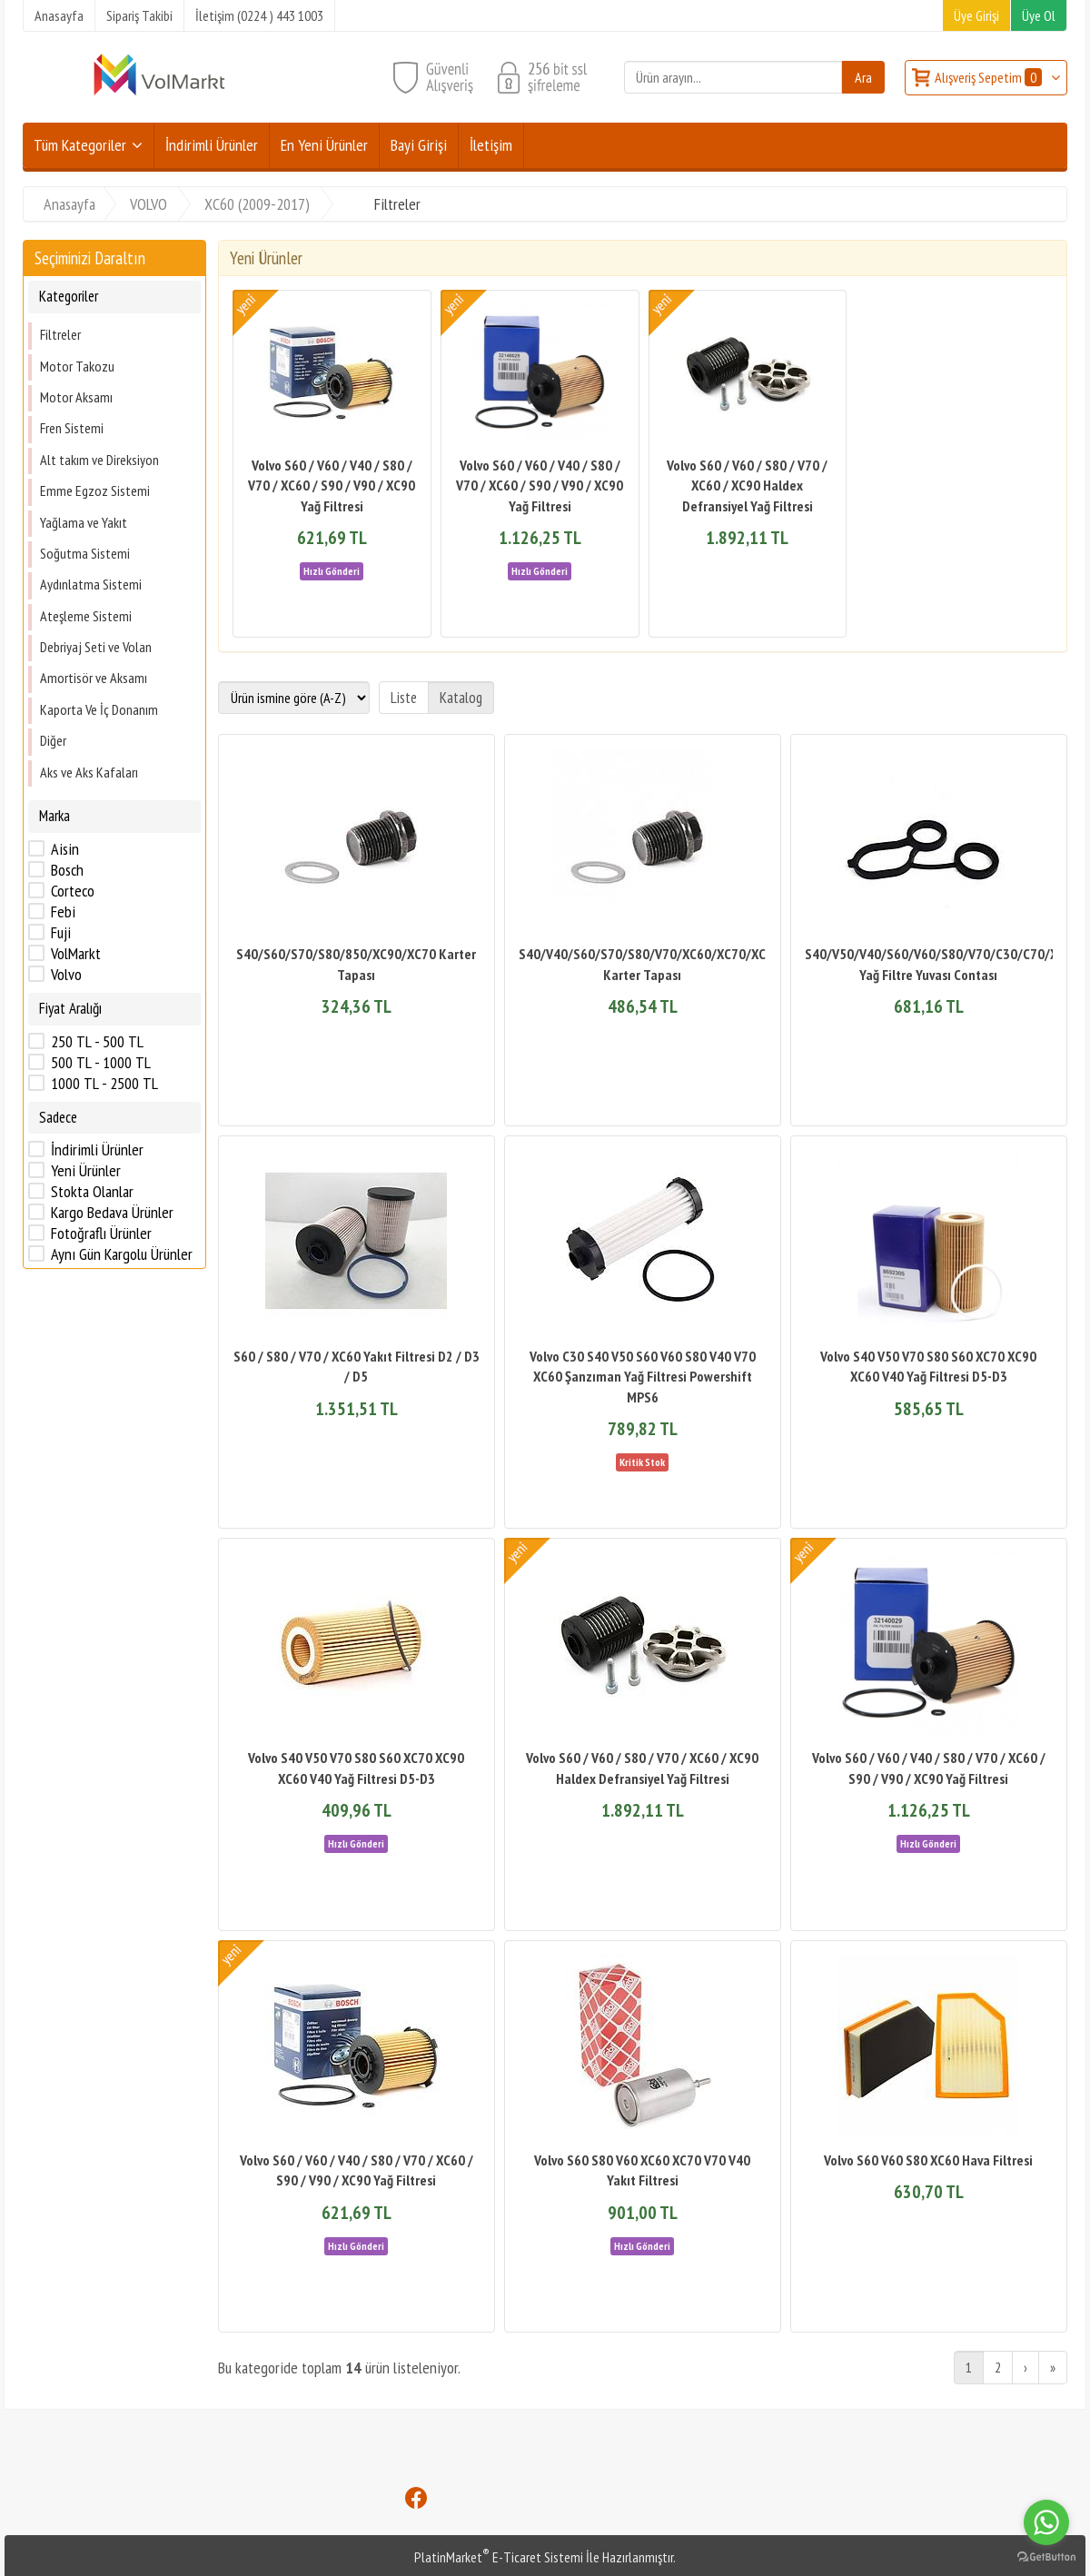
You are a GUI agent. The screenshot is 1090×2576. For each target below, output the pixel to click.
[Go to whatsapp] (1046, 2522)
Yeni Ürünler (86, 1171)
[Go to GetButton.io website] (1046, 2557)
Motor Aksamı (76, 397)
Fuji (61, 933)
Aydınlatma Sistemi (91, 584)
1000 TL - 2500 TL (104, 1084)
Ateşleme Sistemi (86, 616)
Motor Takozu (77, 366)
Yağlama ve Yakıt (83, 522)
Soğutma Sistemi (85, 553)
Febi (63, 912)
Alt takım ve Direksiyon (99, 460)
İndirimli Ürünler (97, 1150)
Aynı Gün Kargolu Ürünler (122, 1254)
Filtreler (60, 334)
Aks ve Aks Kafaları (89, 772)
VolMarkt (76, 954)
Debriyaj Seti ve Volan (96, 647)
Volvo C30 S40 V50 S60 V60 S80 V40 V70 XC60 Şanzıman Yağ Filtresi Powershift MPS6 (643, 1376)
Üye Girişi (976, 15)
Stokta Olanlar (92, 1192)
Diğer (53, 740)
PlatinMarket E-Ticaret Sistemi (498, 2557)
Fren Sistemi (72, 428)
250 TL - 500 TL (97, 1042)
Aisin (65, 849)
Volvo (66, 975)
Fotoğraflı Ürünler (101, 1233)
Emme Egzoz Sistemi (95, 490)
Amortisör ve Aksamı (93, 678)
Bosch (67, 870)
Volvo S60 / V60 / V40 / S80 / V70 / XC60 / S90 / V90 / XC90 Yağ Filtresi (331, 485)
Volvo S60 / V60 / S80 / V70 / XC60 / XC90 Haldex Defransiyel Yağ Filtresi (747, 485)
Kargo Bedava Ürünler (112, 1213)
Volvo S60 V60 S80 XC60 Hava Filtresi (928, 2160)
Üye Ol (1038, 15)
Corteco (72, 891)
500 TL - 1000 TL (101, 1063)
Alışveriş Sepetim (990, 77)
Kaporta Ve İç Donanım (99, 709)
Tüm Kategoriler (80, 144)
